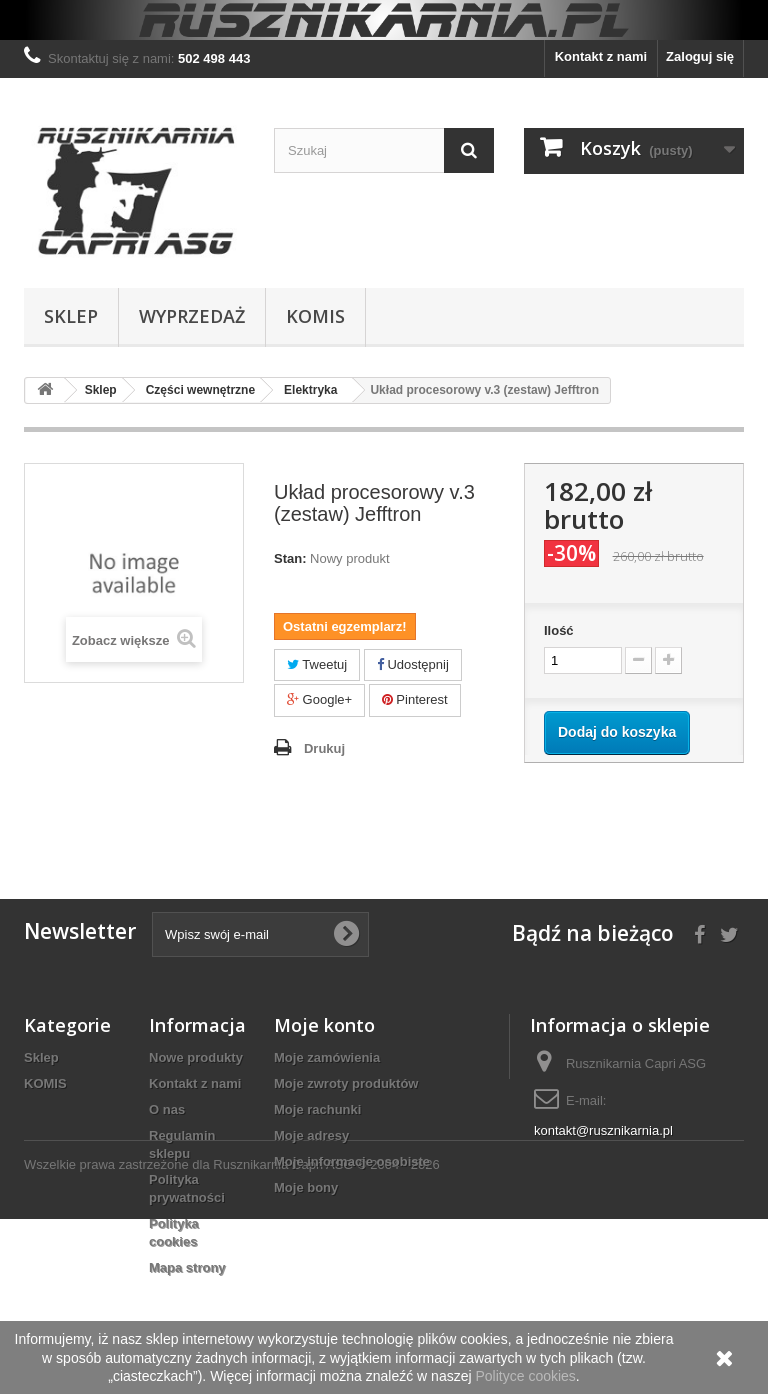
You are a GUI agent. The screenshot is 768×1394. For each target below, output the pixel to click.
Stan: (290, 558)
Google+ (319, 699)
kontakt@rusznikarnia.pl (603, 1130)
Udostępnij (413, 664)
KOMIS (315, 316)
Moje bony (306, 1187)
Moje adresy (311, 1135)
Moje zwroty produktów (346, 1083)
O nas (167, 1109)
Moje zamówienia (327, 1057)
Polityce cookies (525, 1376)
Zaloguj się (700, 56)
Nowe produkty (196, 1057)
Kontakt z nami (601, 56)
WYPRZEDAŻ (192, 316)
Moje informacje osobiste (352, 1161)
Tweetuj (317, 664)
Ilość (559, 630)
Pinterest (415, 699)
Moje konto (324, 1025)
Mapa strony (187, 1267)
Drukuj (324, 748)
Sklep (71, 316)
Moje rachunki (317, 1109)
